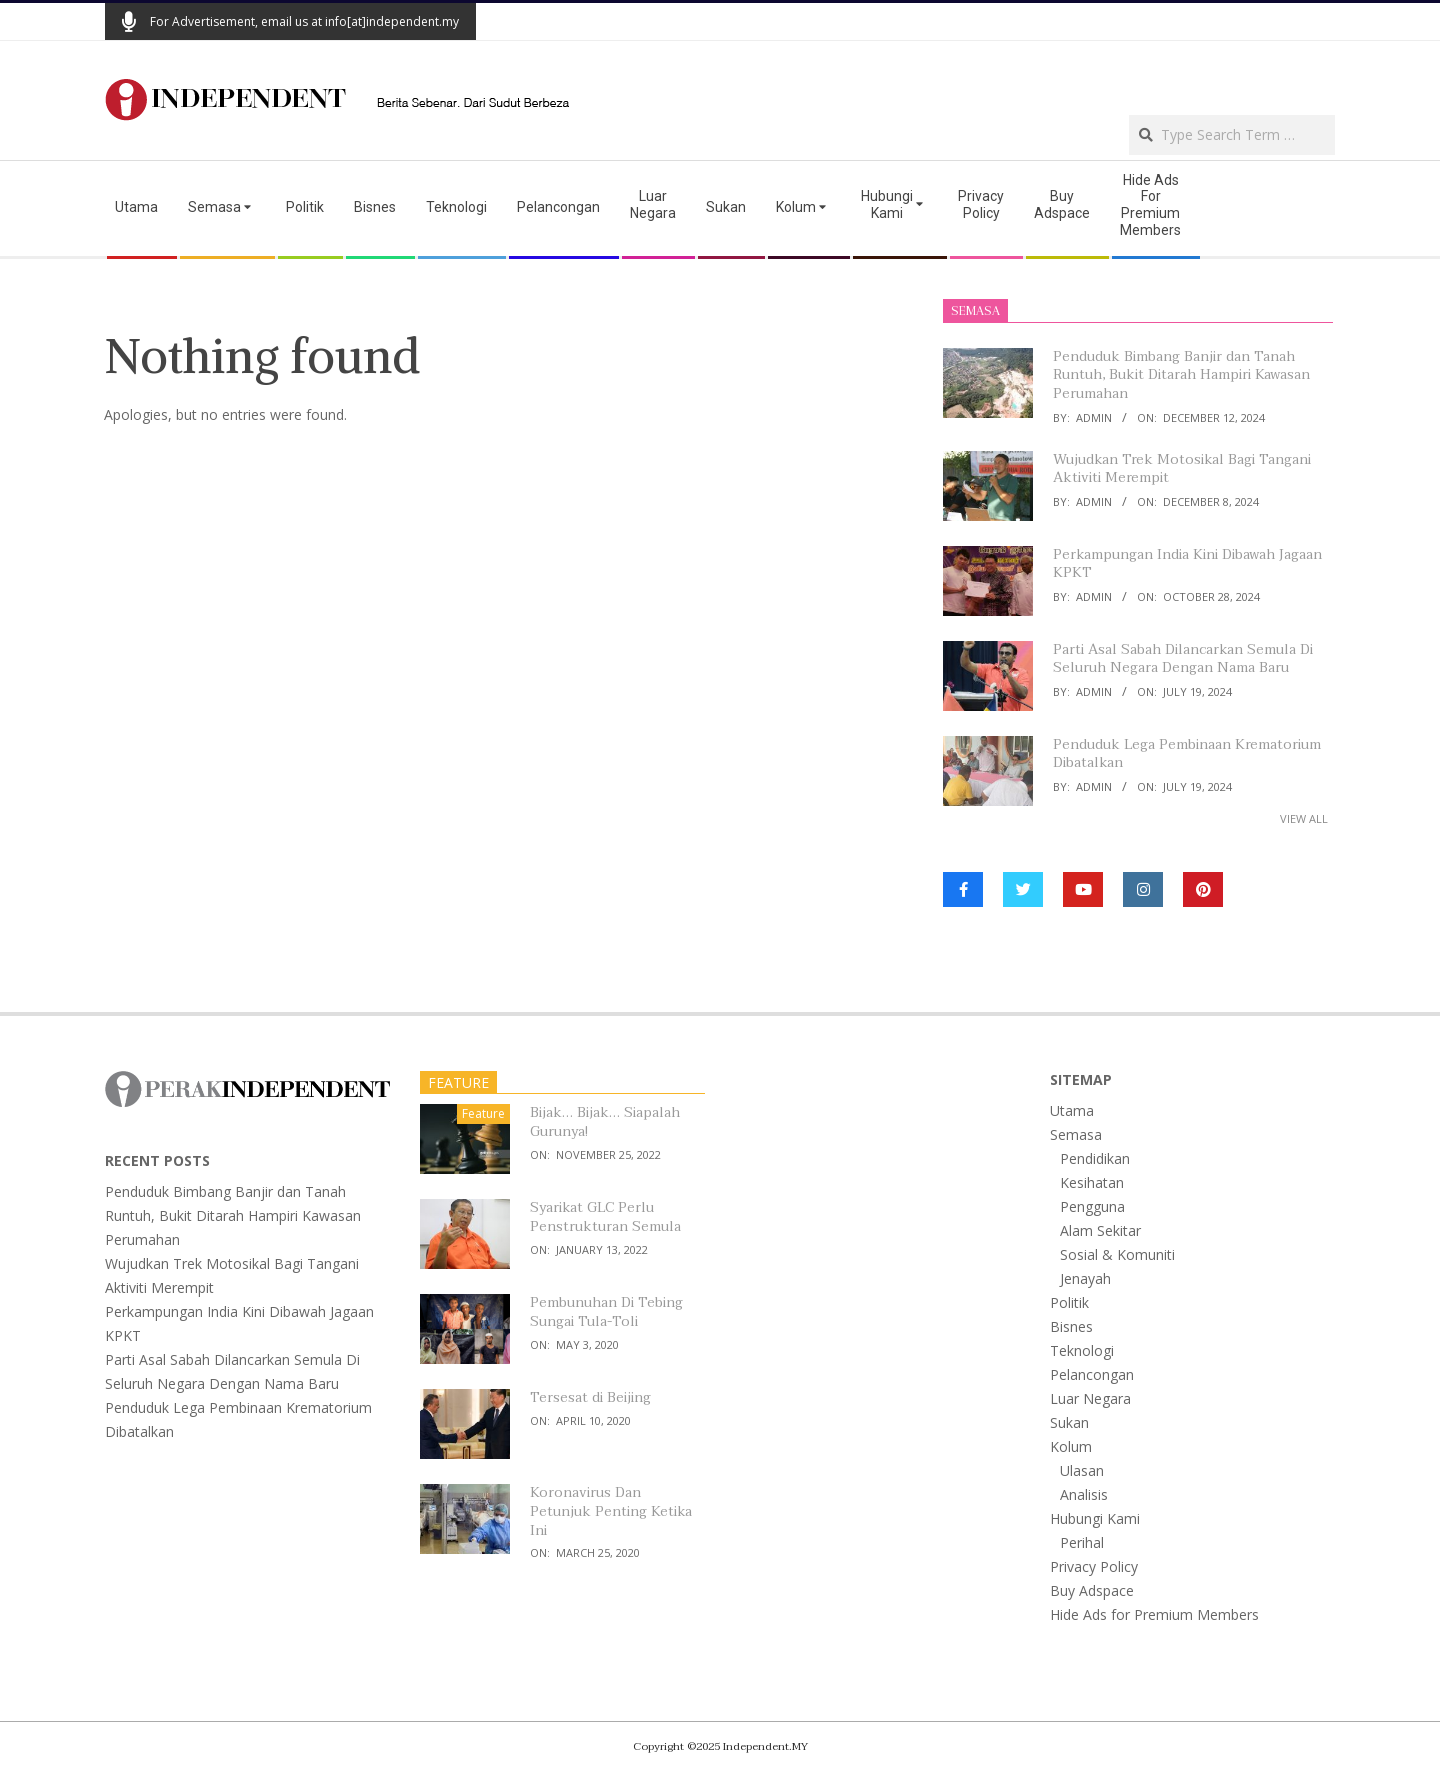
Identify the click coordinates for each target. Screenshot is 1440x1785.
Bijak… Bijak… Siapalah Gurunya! (605, 1122)
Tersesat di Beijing (590, 1397)
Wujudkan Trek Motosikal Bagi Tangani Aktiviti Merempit (1182, 469)
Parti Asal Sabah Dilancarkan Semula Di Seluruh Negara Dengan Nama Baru (1183, 659)
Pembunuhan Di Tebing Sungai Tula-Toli (606, 1312)
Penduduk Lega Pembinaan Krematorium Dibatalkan (1187, 754)
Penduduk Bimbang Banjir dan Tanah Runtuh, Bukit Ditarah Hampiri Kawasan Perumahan (1181, 375)
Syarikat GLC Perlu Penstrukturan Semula (605, 1217)
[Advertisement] (1101, 76)
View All (1304, 818)
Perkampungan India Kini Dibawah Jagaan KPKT (1187, 564)
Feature (483, 1113)
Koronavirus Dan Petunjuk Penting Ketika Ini (611, 1511)
